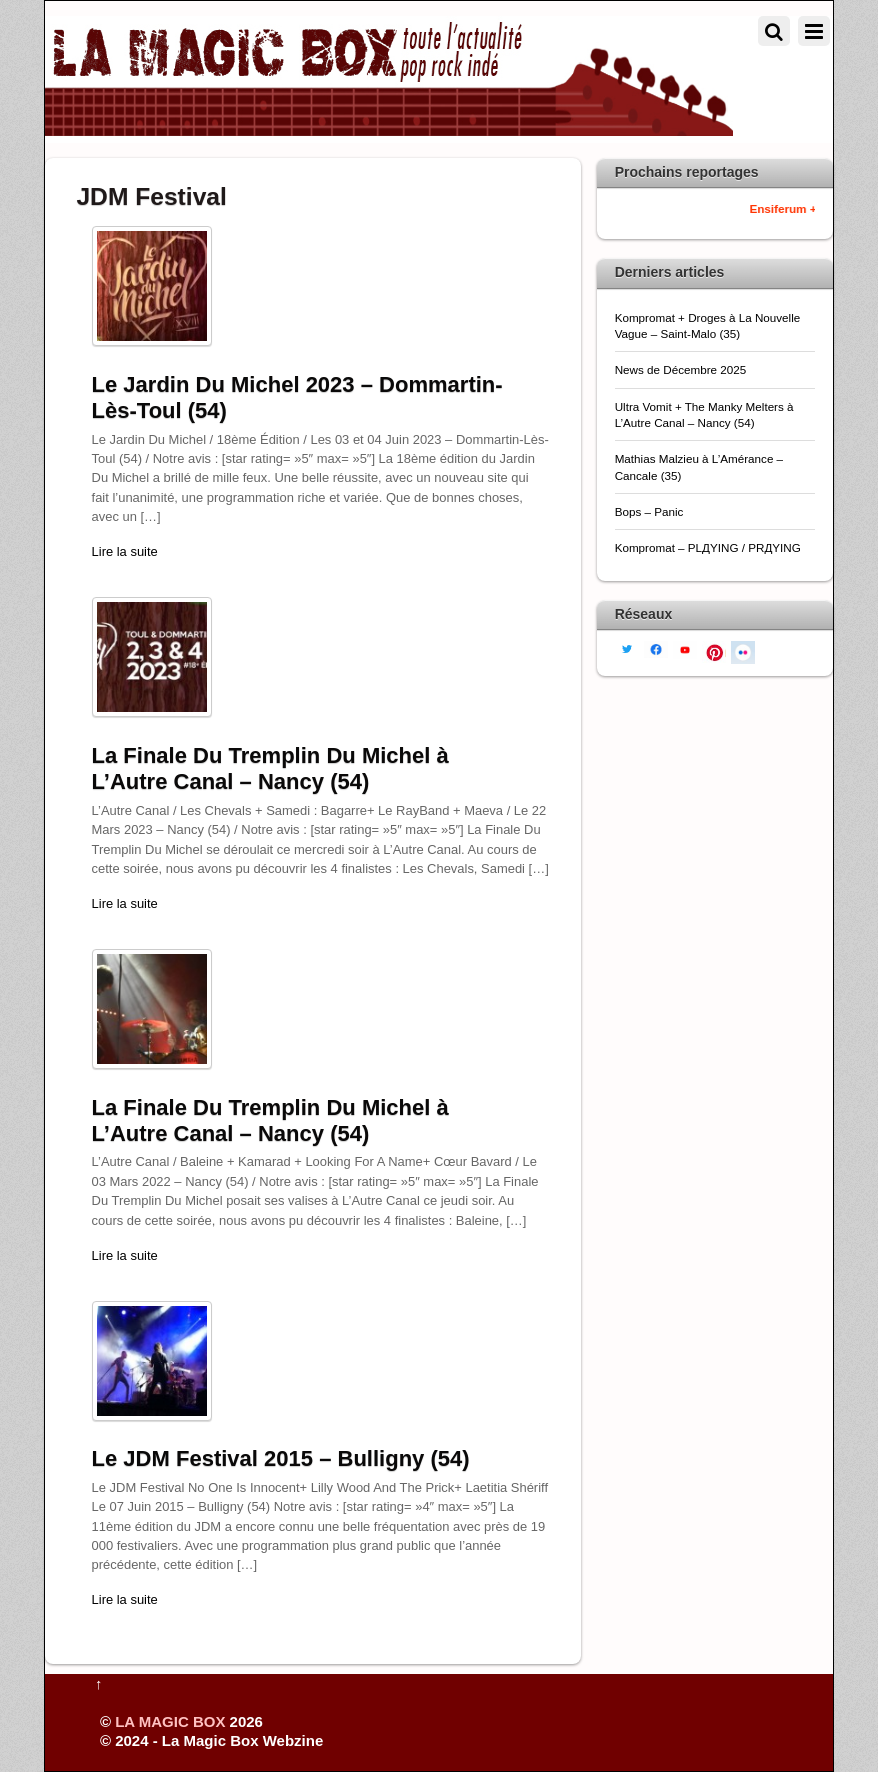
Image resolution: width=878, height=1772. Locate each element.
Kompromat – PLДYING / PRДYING (709, 547)
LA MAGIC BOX (170, 1721)
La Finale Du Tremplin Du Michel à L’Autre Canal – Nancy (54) (270, 768)
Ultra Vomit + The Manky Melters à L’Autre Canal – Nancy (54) (704, 414)
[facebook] (656, 648)
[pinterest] (714, 650)
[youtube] (685, 648)
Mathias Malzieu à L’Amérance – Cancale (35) (699, 466)
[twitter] (627, 647)
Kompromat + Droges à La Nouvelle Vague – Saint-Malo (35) (708, 325)
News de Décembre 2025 (681, 369)
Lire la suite (125, 551)
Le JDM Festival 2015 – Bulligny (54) (281, 1458)
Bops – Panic (651, 511)
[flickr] (743, 650)
